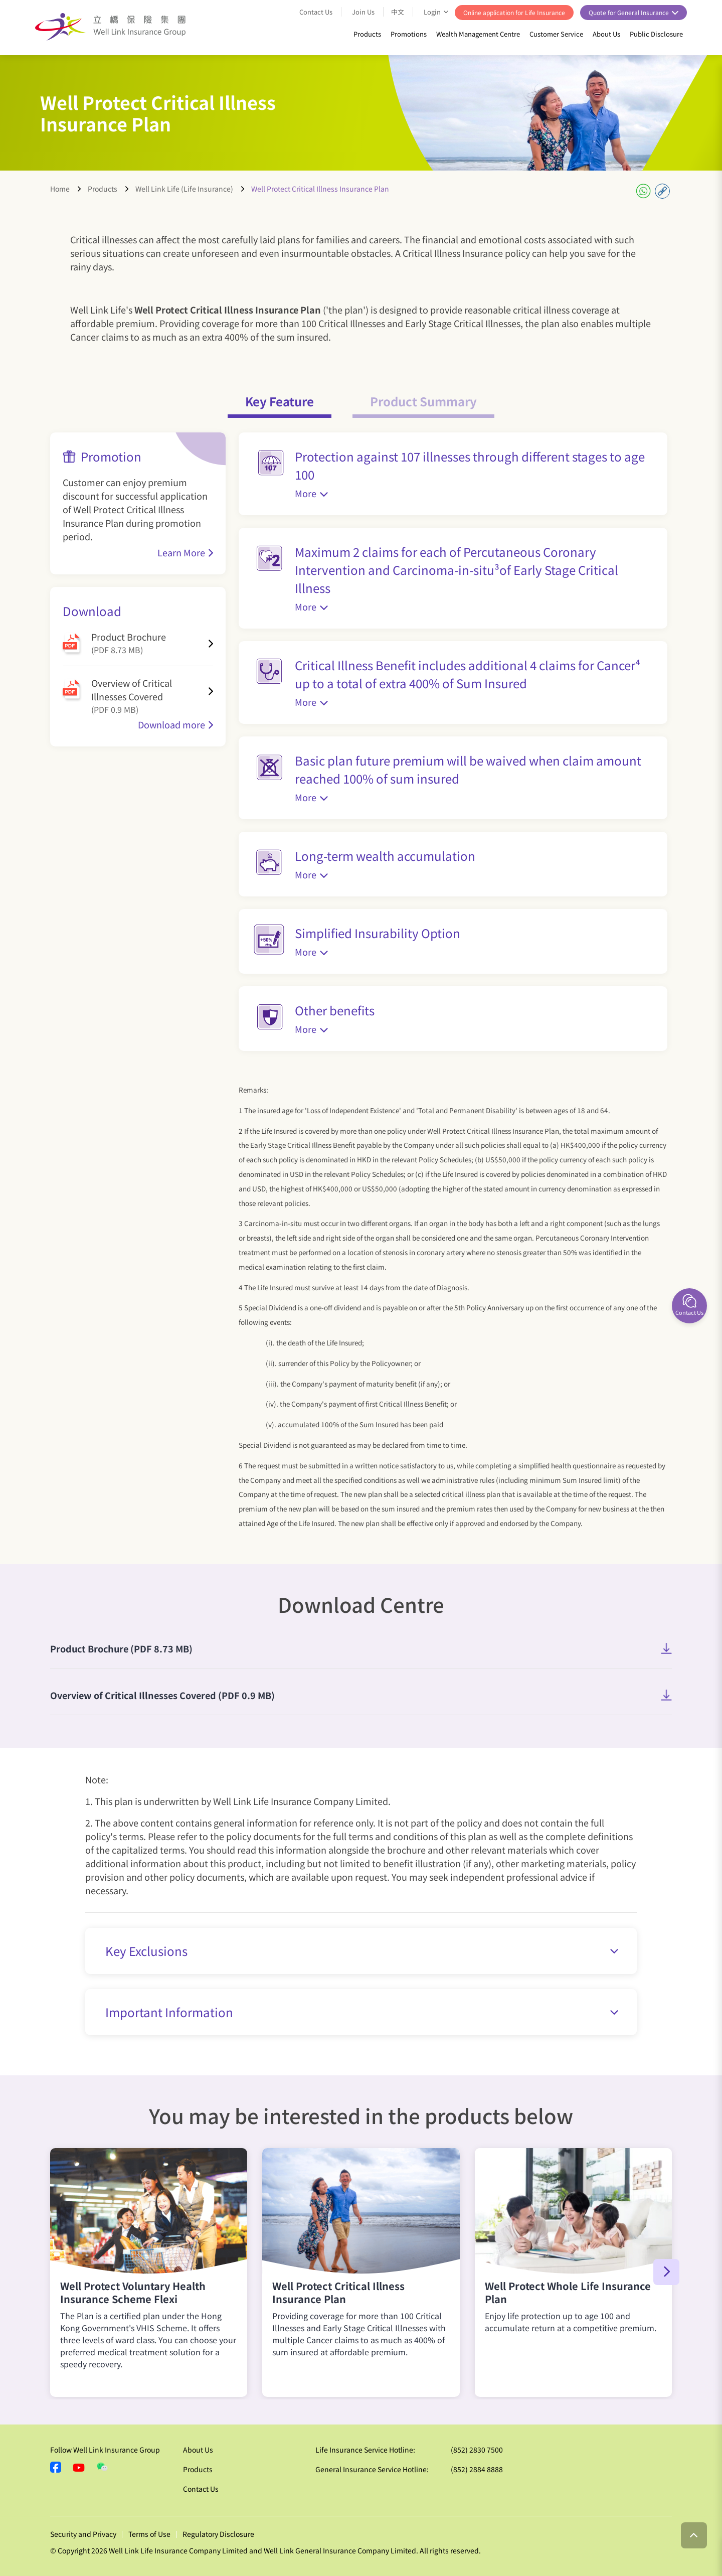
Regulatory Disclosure (218, 2534)
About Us (606, 34)
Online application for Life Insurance (514, 12)
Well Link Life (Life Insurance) (184, 189)
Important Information (361, 2012)
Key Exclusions (361, 1950)
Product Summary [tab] (423, 401)
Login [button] (433, 12)
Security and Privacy (83, 2534)
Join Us (363, 12)
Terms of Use (149, 2534)
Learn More (181, 552)
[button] (666, 2272)
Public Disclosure (656, 34)
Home (60, 189)
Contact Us (315, 12)
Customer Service (556, 34)
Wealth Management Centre (478, 34)
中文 (397, 12)
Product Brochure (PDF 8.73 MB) (121, 1648)
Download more (171, 724)
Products (367, 34)
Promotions (409, 34)
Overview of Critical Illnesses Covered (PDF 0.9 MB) (162, 1695)
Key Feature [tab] (279, 401)
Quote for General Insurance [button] (629, 12)
